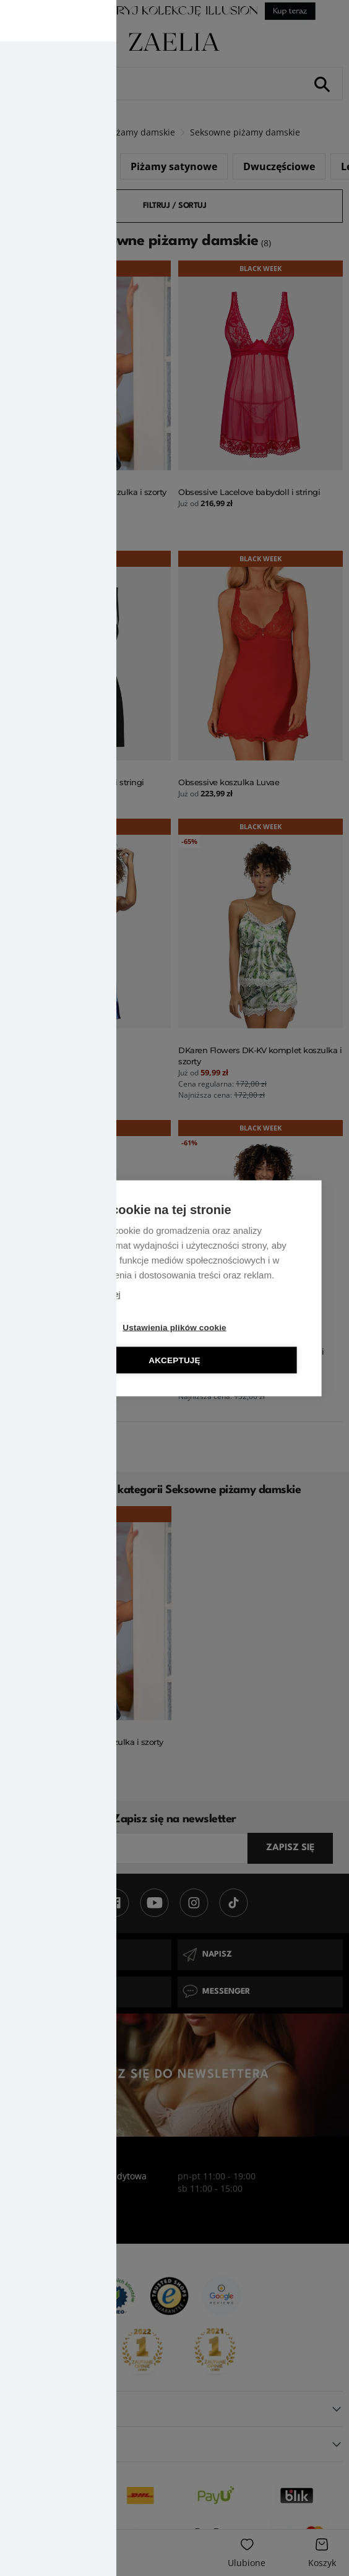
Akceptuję (174, 1359)
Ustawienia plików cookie (174, 1327)
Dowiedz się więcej (87, 1293)
